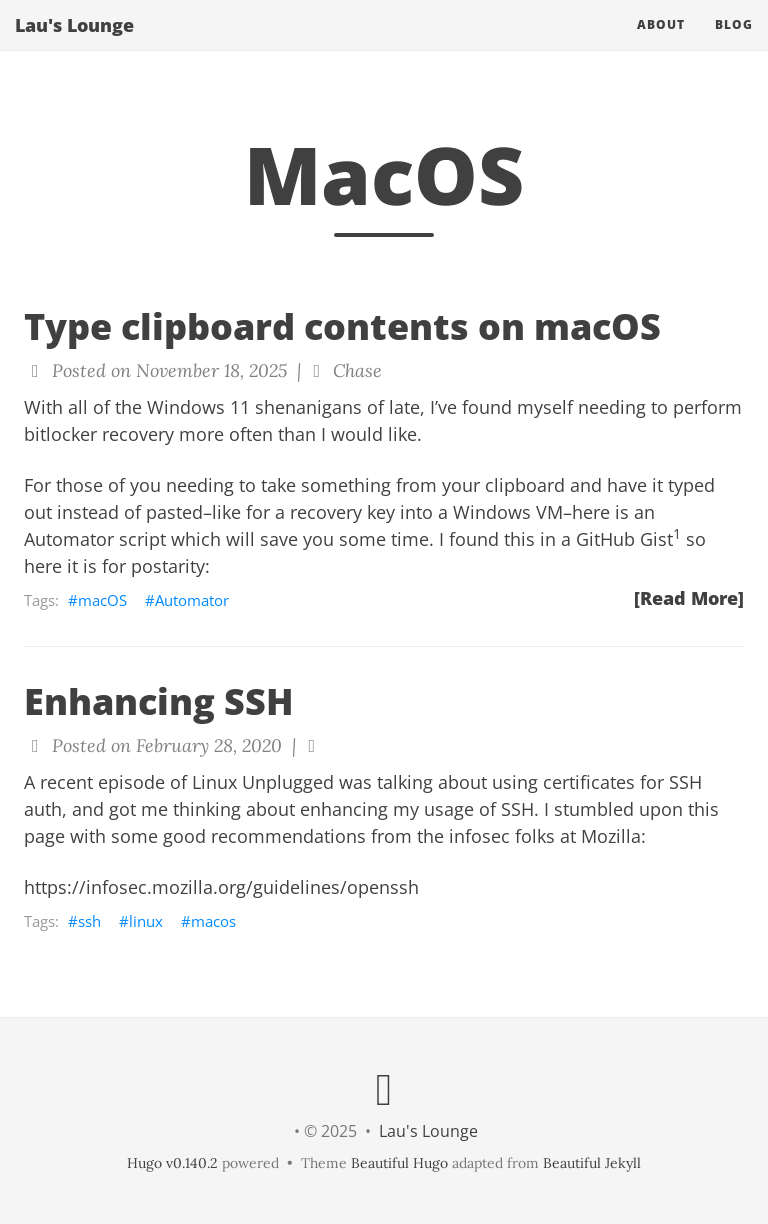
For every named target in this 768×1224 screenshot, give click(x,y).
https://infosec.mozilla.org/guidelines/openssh (221, 887)
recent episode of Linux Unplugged (187, 782)
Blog (734, 44)
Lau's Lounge (74, 45)
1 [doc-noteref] (677, 534)
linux (146, 921)
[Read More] (689, 598)
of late (393, 407)
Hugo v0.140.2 (172, 1163)
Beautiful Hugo (399, 1163)
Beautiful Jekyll (592, 1163)
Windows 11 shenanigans (254, 407)
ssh (89, 921)
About (661, 44)
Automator (192, 600)
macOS (102, 600)
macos (213, 921)
